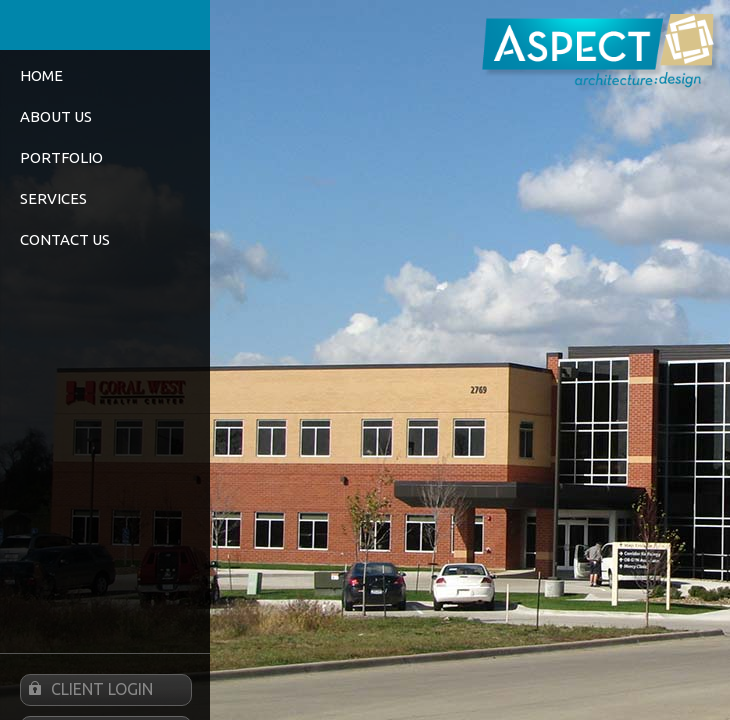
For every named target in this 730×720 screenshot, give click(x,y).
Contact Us (65, 239)
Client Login (87, 690)
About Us (56, 116)
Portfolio (61, 157)
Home (41, 75)
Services (53, 198)
